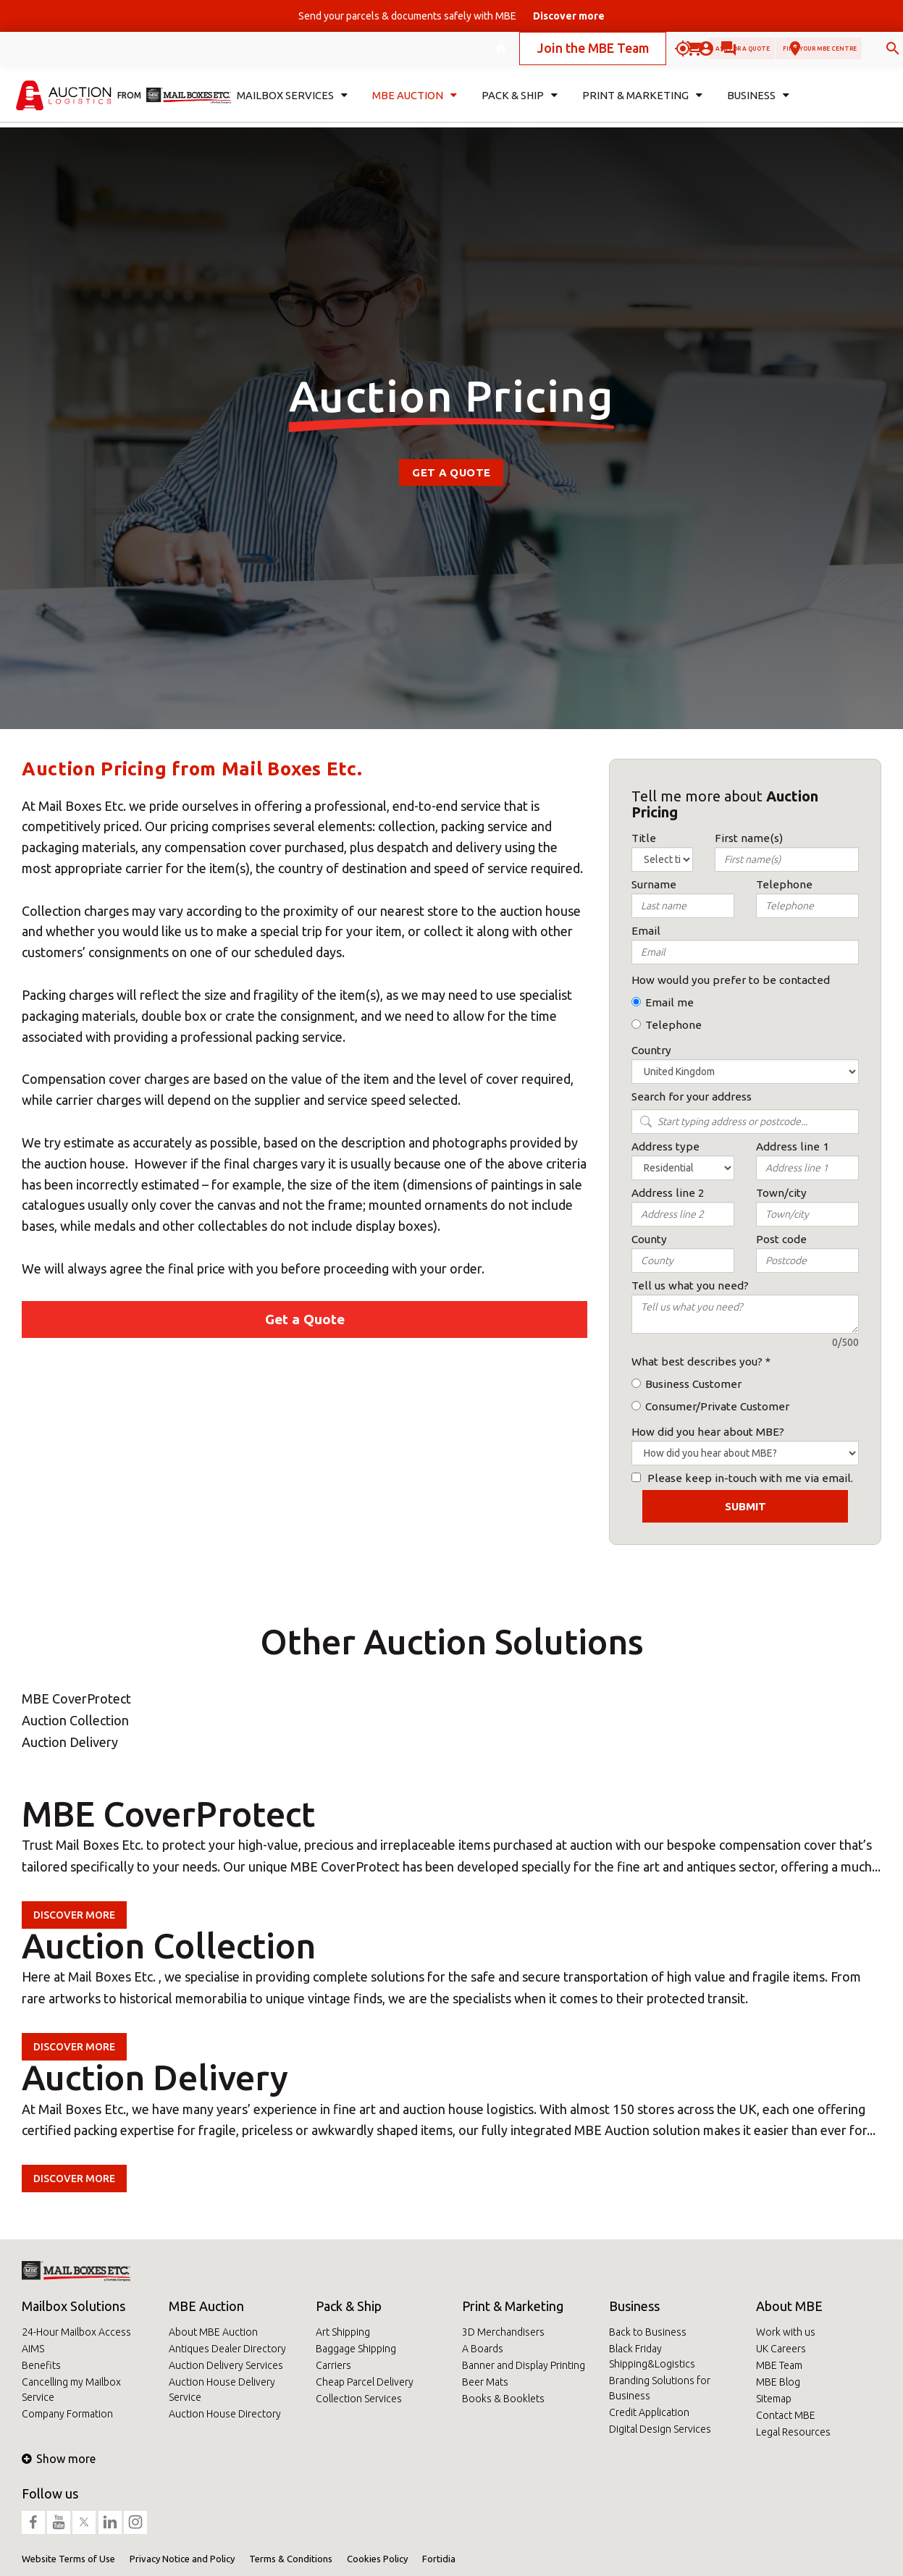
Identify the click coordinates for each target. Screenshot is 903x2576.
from (129, 105)
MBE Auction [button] (412, 105)
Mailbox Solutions (73, 2306)
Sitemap (773, 2398)
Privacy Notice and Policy (182, 2559)
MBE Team (779, 2365)
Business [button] (753, 105)
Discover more (74, 1915)
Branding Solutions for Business (659, 2388)
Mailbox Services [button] (289, 105)
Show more (59, 2458)
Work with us (785, 2332)
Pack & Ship (349, 2306)
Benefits (41, 2365)
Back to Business (647, 2332)
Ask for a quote (623, 53)
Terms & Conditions (290, 2559)
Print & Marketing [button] (639, 105)
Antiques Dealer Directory (227, 2348)
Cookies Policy (377, 2559)
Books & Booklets (503, 2398)
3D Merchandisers (503, 2332)
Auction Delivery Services (226, 2365)
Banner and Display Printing (523, 2365)
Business (634, 2306)
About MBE (789, 2306)
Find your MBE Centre (770, 53)
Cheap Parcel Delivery (364, 2382)
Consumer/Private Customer (717, 1406)
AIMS (33, 2348)
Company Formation (67, 2414)
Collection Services (359, 2398)
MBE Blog (778, 2382)
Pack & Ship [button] (518, 105)
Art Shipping (343, 2332)
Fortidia (438, 2559)
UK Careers (781, 2348)
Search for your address (691, 1096)
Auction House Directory (225, 2414)
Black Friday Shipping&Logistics (652, 2356)
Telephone (673, 1025)
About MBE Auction (213, 2332)
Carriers (333, 2365)
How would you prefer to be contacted (730, 980)
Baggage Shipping (356, 2348)
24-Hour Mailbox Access (76, 2332)
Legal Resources (793, 2432)
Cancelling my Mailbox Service (71, 2389)
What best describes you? (697, 1361)
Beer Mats (485, 2382)
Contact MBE (785, 2415)
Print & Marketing (512, 2306)
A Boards (482, 2348)
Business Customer (693, 1384)
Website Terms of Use (68, 2559)
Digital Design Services (660, 2429)
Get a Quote (451, 472)
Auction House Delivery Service (222, 2389)
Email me (669, 1002)
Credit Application (649, 2412)
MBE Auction (206, 2306)
